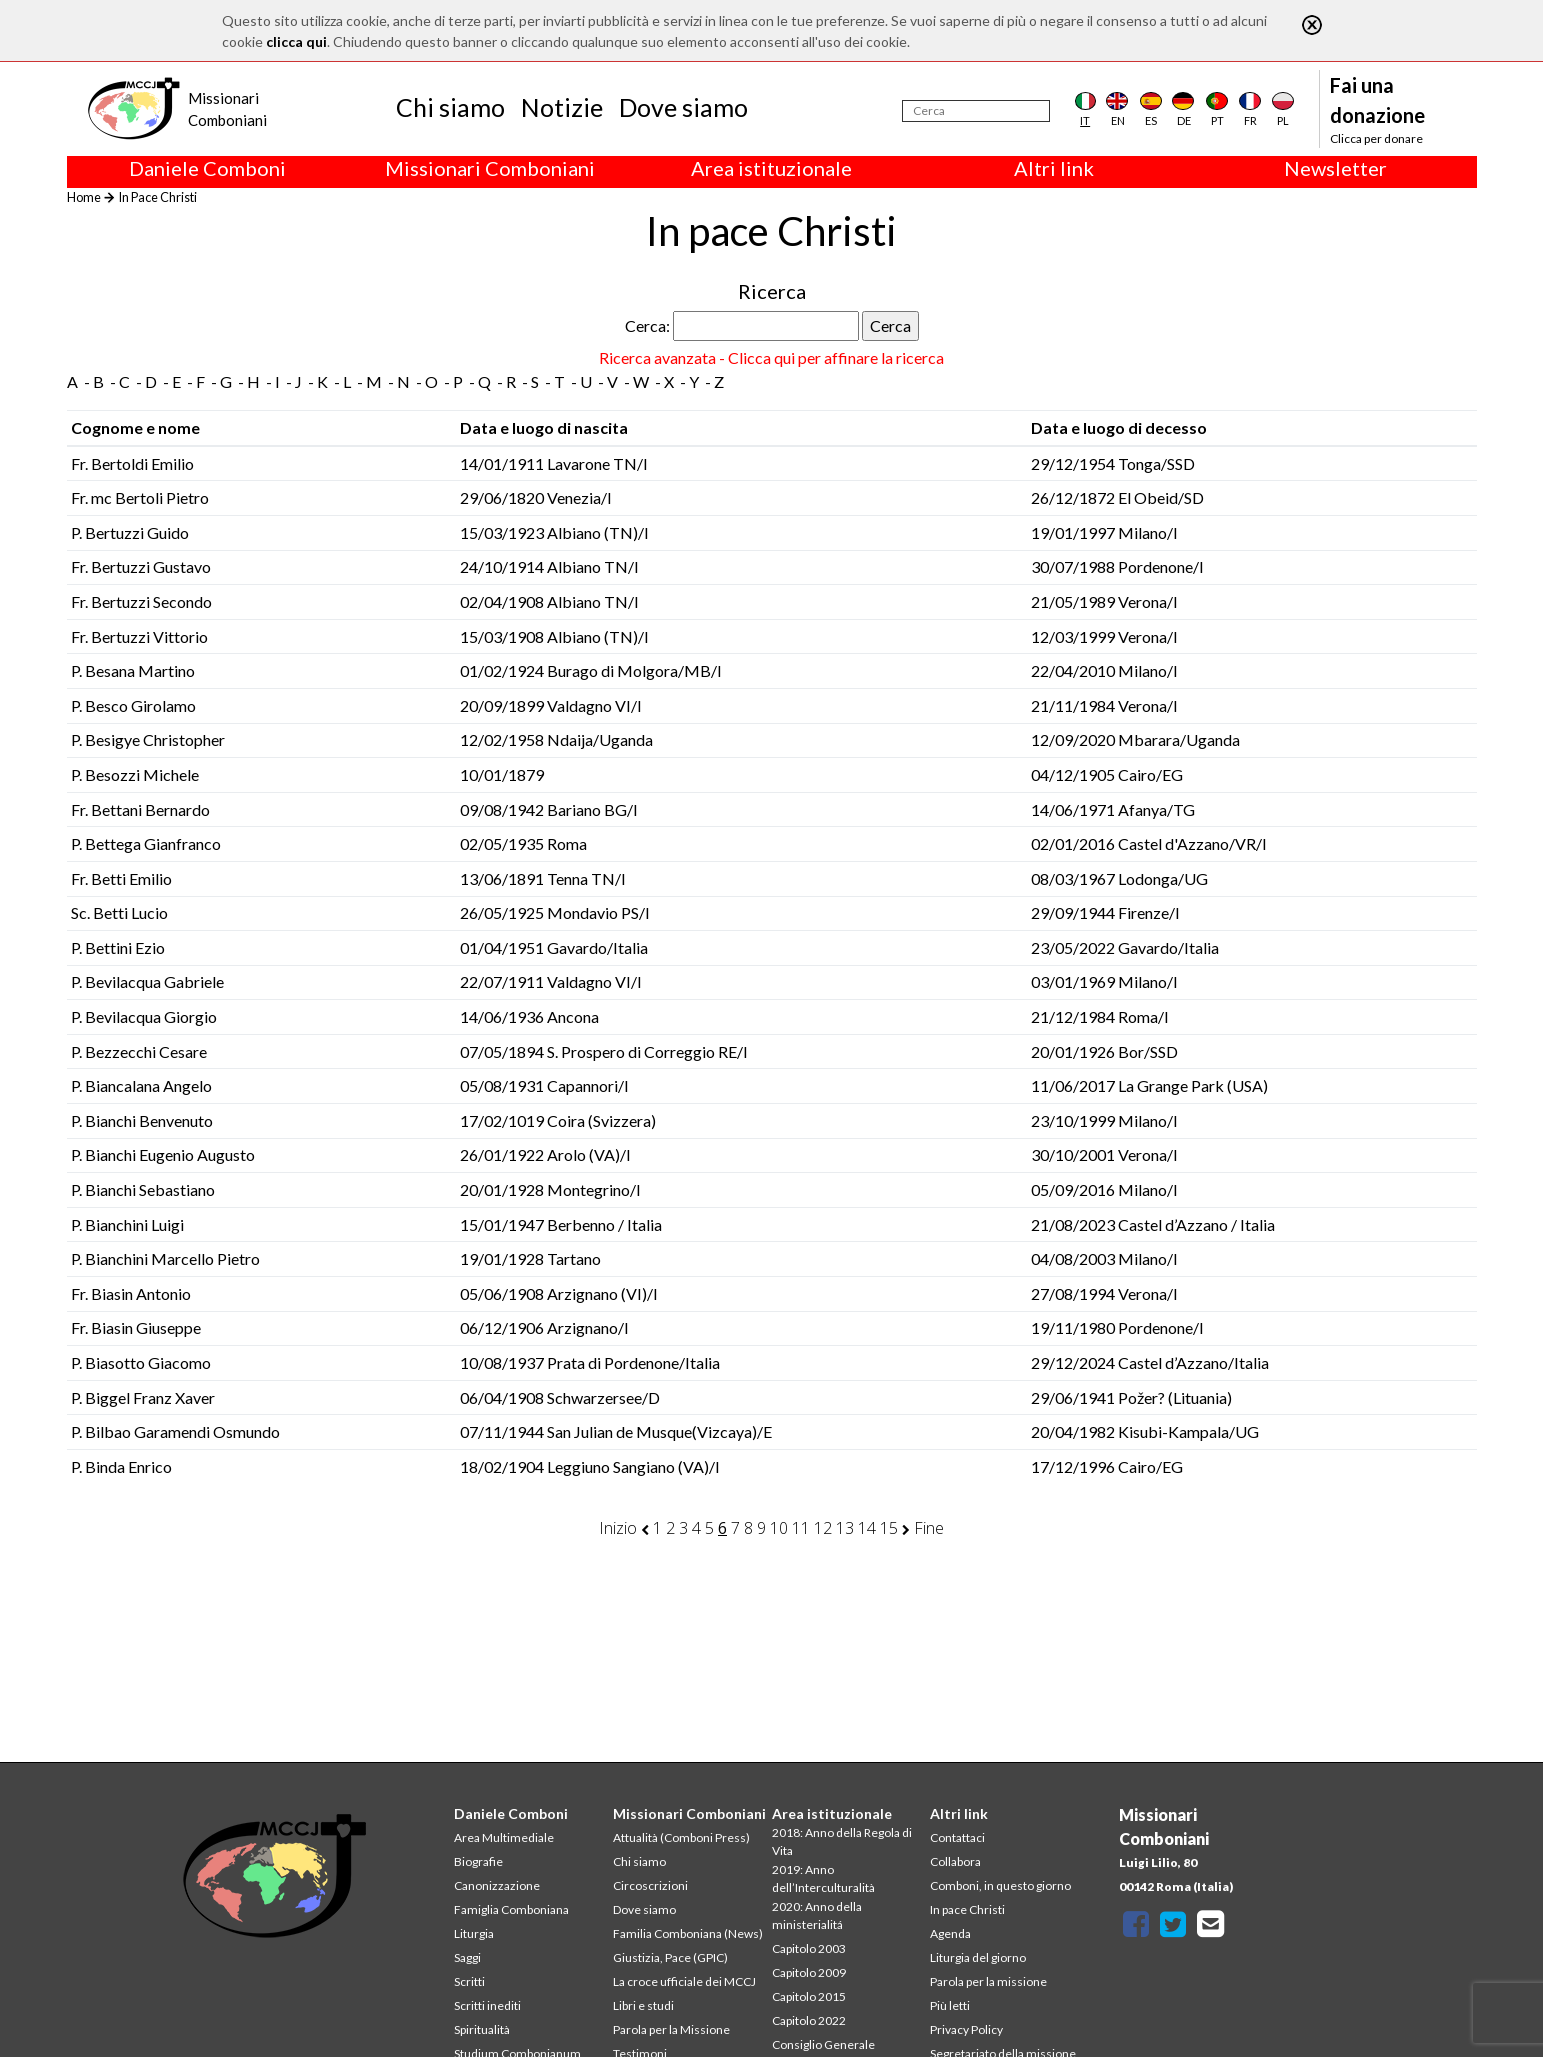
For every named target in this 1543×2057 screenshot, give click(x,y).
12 (823, 1528)
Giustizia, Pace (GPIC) (670, 1957)
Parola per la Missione (671, 2029)
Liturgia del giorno (978, 1957)
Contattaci (957, 1837)
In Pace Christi (157, 197)
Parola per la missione (988, 1981)
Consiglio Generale (823, 2044)
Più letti (950, 2005)
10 (779, 1528)
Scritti (469, 1981)
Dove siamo (683, 107)
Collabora (955, 1861)
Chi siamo (450, 107)
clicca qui (296, 41)
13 (845, 1528)
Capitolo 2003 (809, 1948)
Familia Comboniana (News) (688, 1933)
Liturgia (474, 1933)
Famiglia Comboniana (511, 1909)
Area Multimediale (504, 1837)
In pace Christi (967, 1909)
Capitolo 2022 (809, 2020)
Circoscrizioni (650, 1885)
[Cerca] (976, 111)
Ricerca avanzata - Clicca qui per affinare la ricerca (771, 357)
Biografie (478, 1861)
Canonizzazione (497, 1885)
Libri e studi (643, 2005)
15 (889, 1528)
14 (867, 1528)
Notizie (562, 107)
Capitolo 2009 (809, 1972)
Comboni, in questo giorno (1000, 1885)
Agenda (950, 1933)
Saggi (467, 1957)
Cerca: (647, 325)
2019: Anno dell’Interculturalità (823, 1878)
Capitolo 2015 (809, 1996)
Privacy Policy (966, 2029)
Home (84, 197)
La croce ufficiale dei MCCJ (684, 1981)
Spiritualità (482, 2029)
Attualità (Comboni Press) (681, 1837)
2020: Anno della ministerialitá (817, 1915)
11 (801, 1528)
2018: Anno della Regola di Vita (842, 1841)
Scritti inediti (487, 2005)
